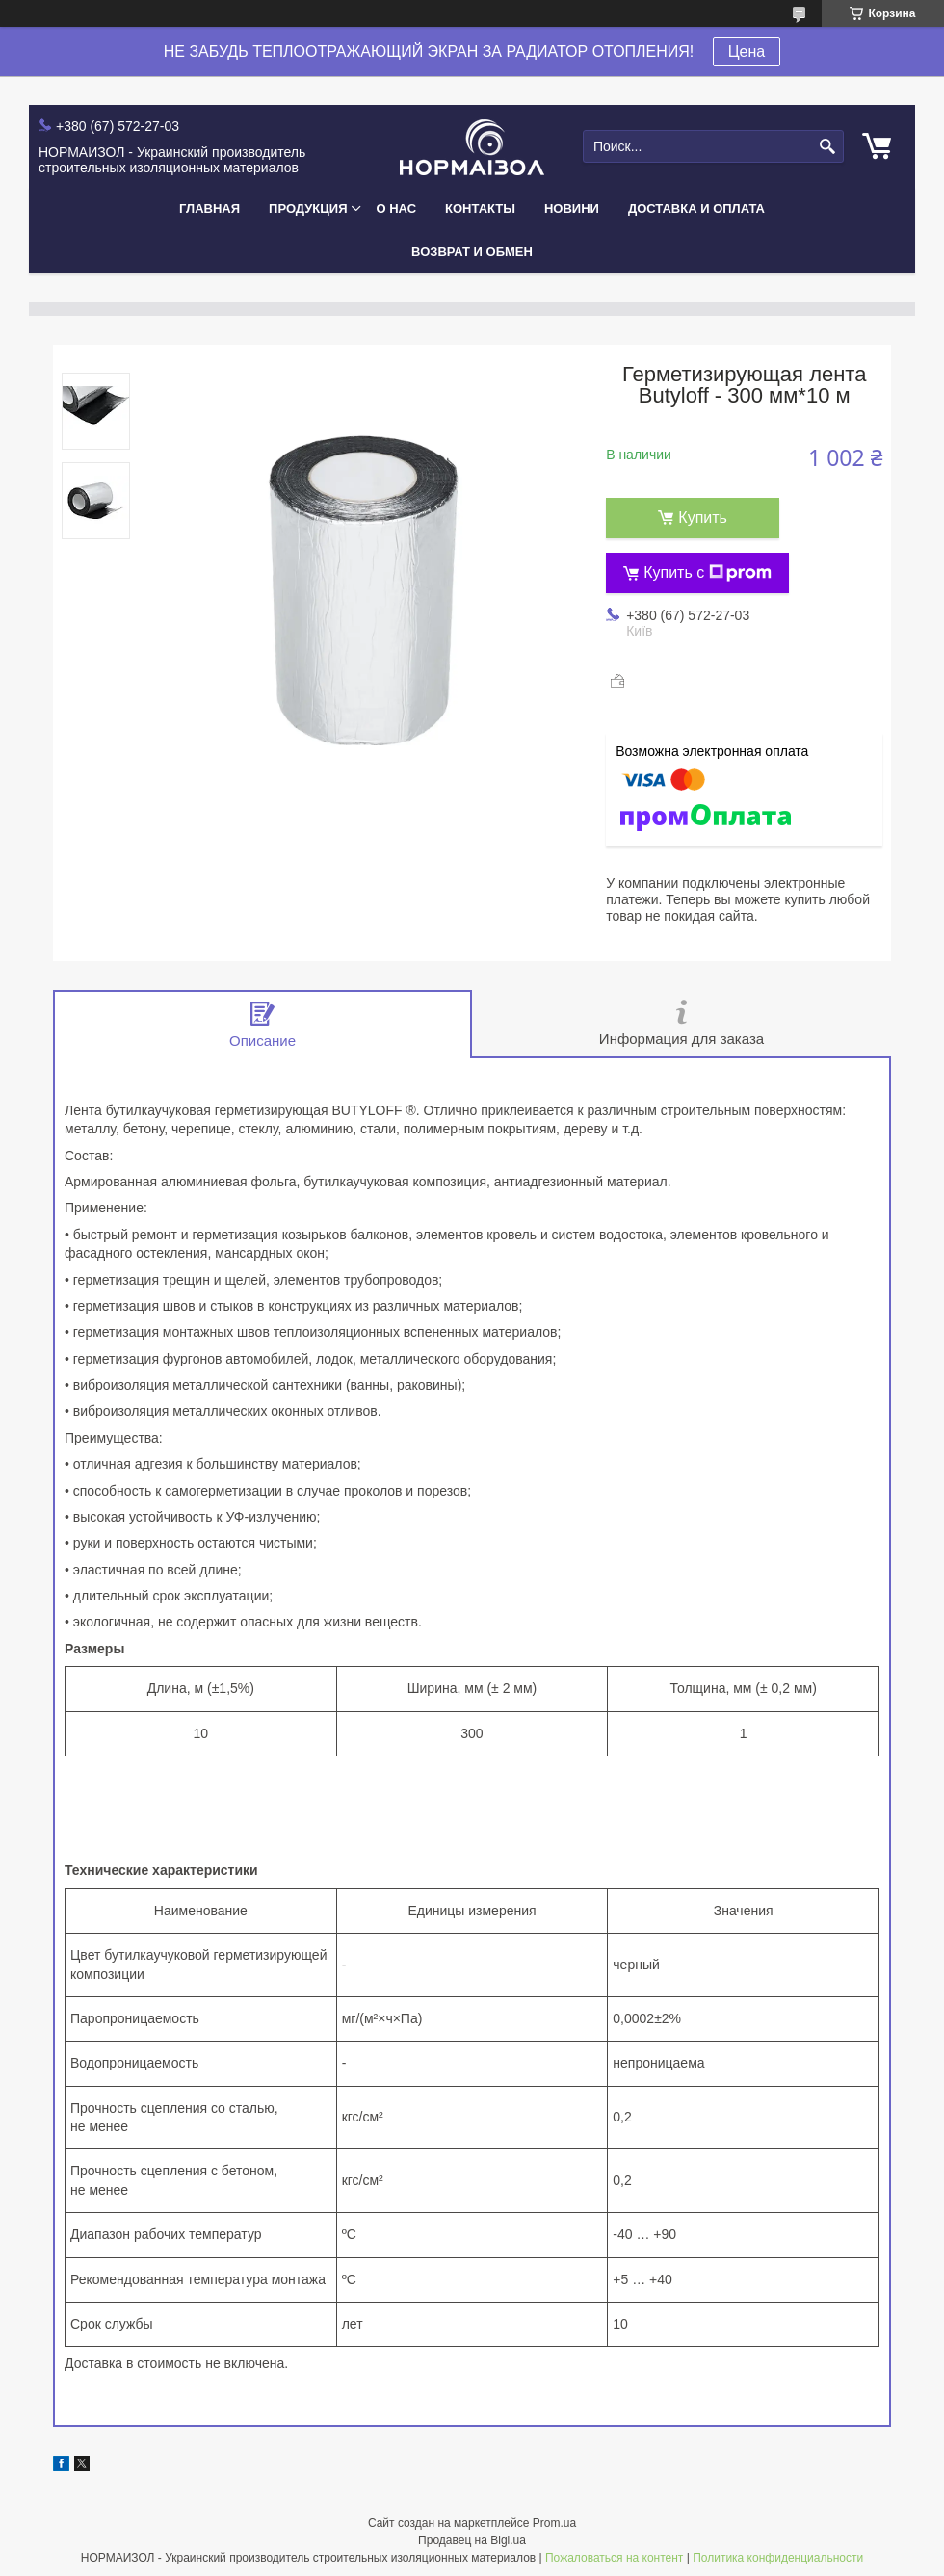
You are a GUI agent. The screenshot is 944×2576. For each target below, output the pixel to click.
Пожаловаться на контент (614, 2557)
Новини (571, 208)
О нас (397, 208)
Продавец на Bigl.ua (472, 2540)
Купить (702, 517)
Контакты (480, 208)
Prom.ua (554, 2523)
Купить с (707, 573)
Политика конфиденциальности (778, 2557)
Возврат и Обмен (472, 252)
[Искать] (827, 147)
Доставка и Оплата (696, 208)
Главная (209, 208)
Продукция (308, 208)
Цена (746, 51)
